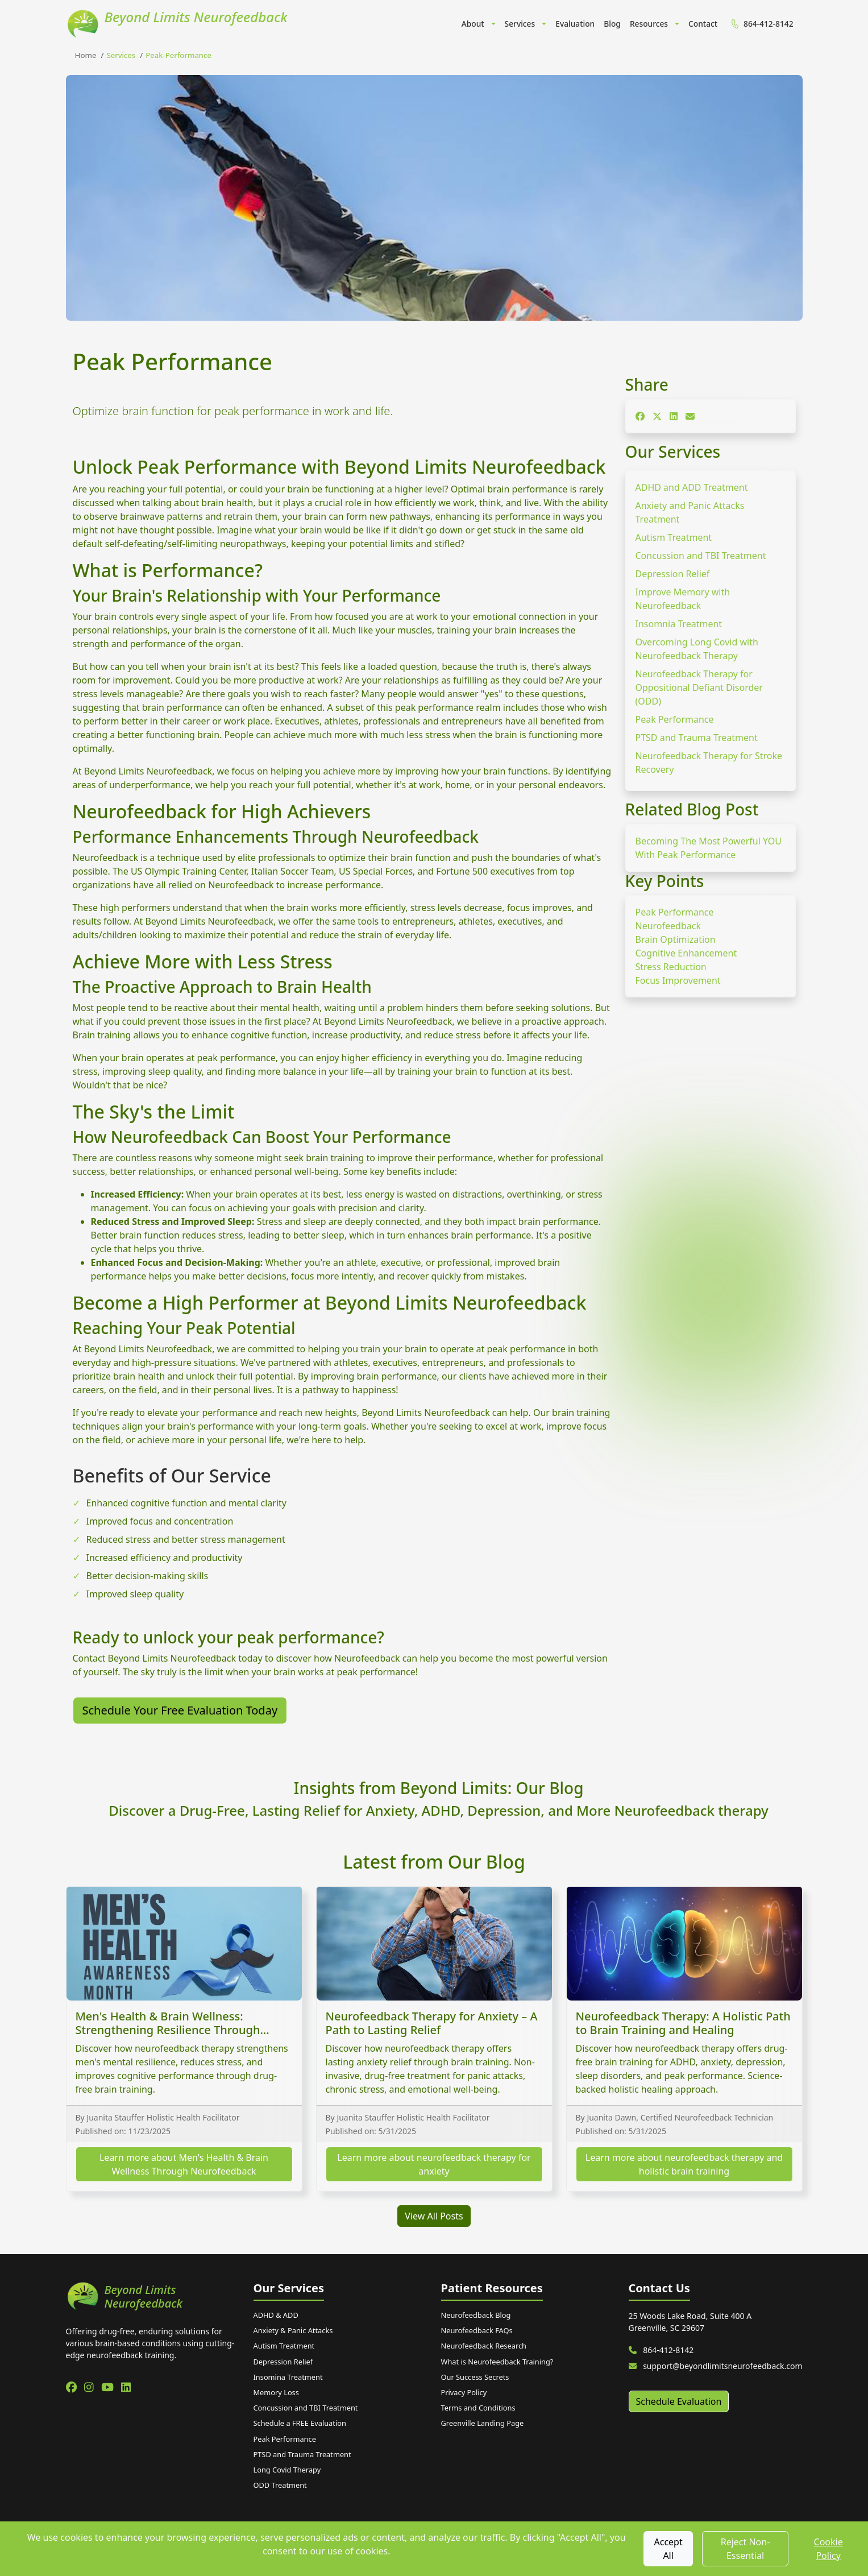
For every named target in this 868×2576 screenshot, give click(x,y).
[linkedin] (126, 2387)
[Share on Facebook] (640, 416)
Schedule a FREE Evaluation (300, 2423)
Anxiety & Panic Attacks (293, 2330)
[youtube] (109, 2387)
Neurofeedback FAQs (477, 2330)
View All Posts (434, 2216)
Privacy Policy (464, 2392)
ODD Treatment (280, 2485)
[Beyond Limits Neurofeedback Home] (177, 24)
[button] (492, 24)
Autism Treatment (674, 537)
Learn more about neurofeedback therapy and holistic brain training (684, 2164)
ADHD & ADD (276, 2315)
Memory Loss (276, 2392)
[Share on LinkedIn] (674, 416)
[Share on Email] (690, 416)
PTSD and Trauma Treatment (697, 737)
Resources (649, 23)
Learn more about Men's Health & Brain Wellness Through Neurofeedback (183, 2164)
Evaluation (575, 23)
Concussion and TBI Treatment (701, 555)
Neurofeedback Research (483, 2346)
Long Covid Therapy (287, 2470)
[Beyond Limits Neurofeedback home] (153, 2296)
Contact (702, 23)
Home (86, 55)
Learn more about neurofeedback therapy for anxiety (433, 2164)
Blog (612, 23)
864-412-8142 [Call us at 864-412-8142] (661, 2350)
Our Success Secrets (475, 2377)
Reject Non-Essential (745, 2549)
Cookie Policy (828, 2549)
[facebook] (73, 2387)
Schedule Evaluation (679, 2401)
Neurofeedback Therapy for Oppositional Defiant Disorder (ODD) (699, 687)
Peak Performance (675, 719)
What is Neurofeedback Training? (497, 2361)
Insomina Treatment (288, 2377)
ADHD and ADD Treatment (692, 487)
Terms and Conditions (478, 2408)
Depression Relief (673, 574)
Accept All (668, 2549)
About (473, 23)
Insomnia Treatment (679, 624)
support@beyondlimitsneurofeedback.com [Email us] (716, 2365)
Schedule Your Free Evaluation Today (180, 1710)
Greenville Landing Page (482, 2423)
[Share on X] (657, 416)
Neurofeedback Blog (476, 2315)
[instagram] (90, 2387)
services (120, 55)
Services (520, 23)
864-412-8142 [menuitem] (761, 23)
